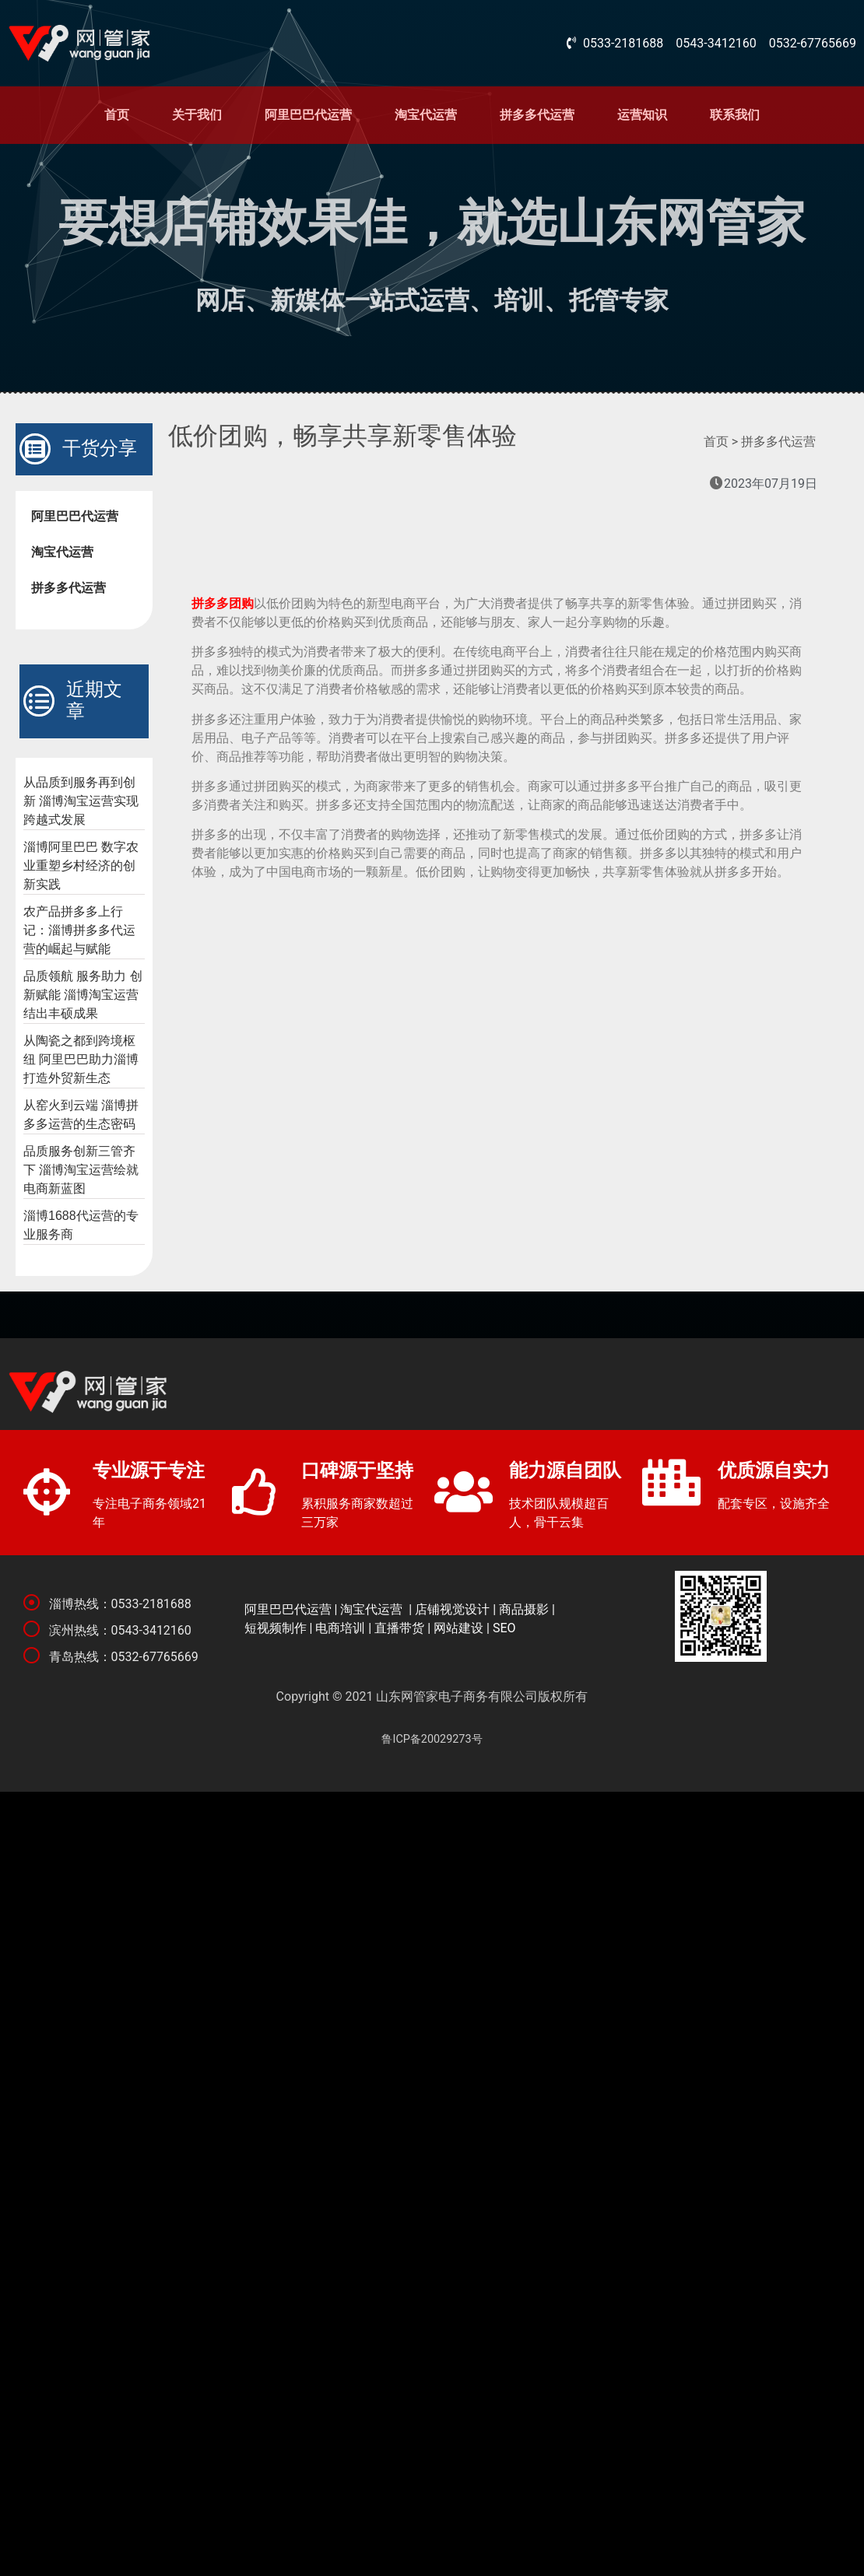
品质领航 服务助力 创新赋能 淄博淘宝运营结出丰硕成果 (82, 994)
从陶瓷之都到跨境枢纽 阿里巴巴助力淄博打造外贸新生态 (81, 1059)
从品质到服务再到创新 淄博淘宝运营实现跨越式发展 (81, 801)
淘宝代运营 (426, 114)
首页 (116, 114)
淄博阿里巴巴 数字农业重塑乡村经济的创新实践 (81, 865)
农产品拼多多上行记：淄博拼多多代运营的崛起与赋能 (79, 930)
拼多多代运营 (537, 114)
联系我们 (735, 114)
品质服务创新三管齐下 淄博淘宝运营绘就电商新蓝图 (81, 1169)
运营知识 (642, 114)
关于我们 (197, 114)
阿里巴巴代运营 (308, 114)
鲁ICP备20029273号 (431, 1739)
